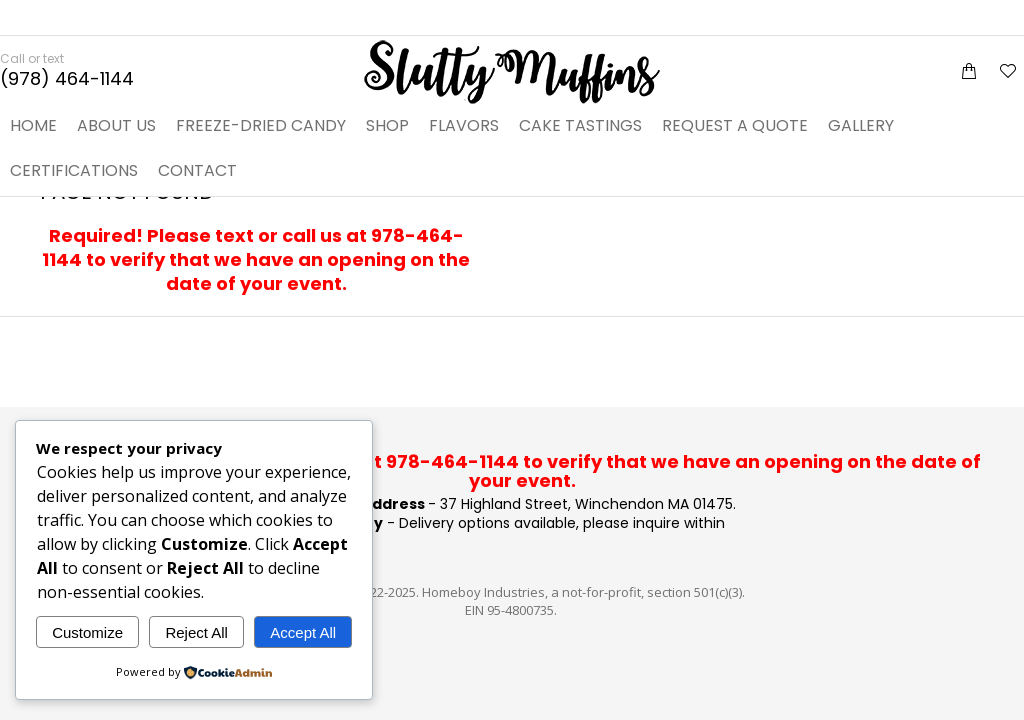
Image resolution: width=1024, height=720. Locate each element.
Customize (87, 632)
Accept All (303, 632)
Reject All (196, 632)
